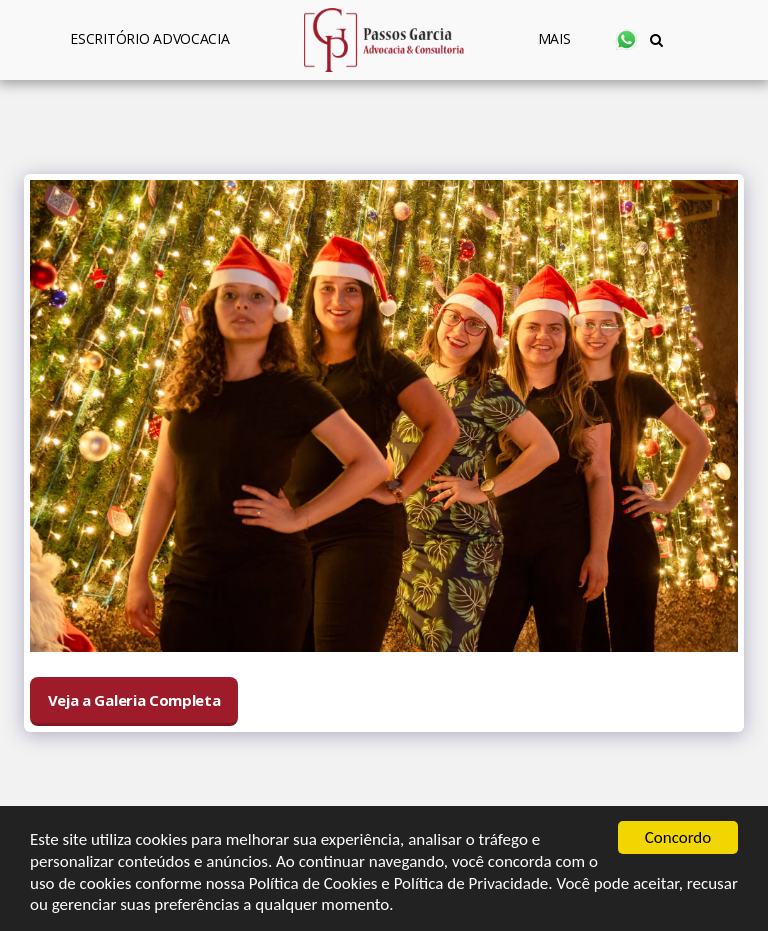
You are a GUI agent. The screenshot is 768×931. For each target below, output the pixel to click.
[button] (626, 39)
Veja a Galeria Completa (134, 700)
